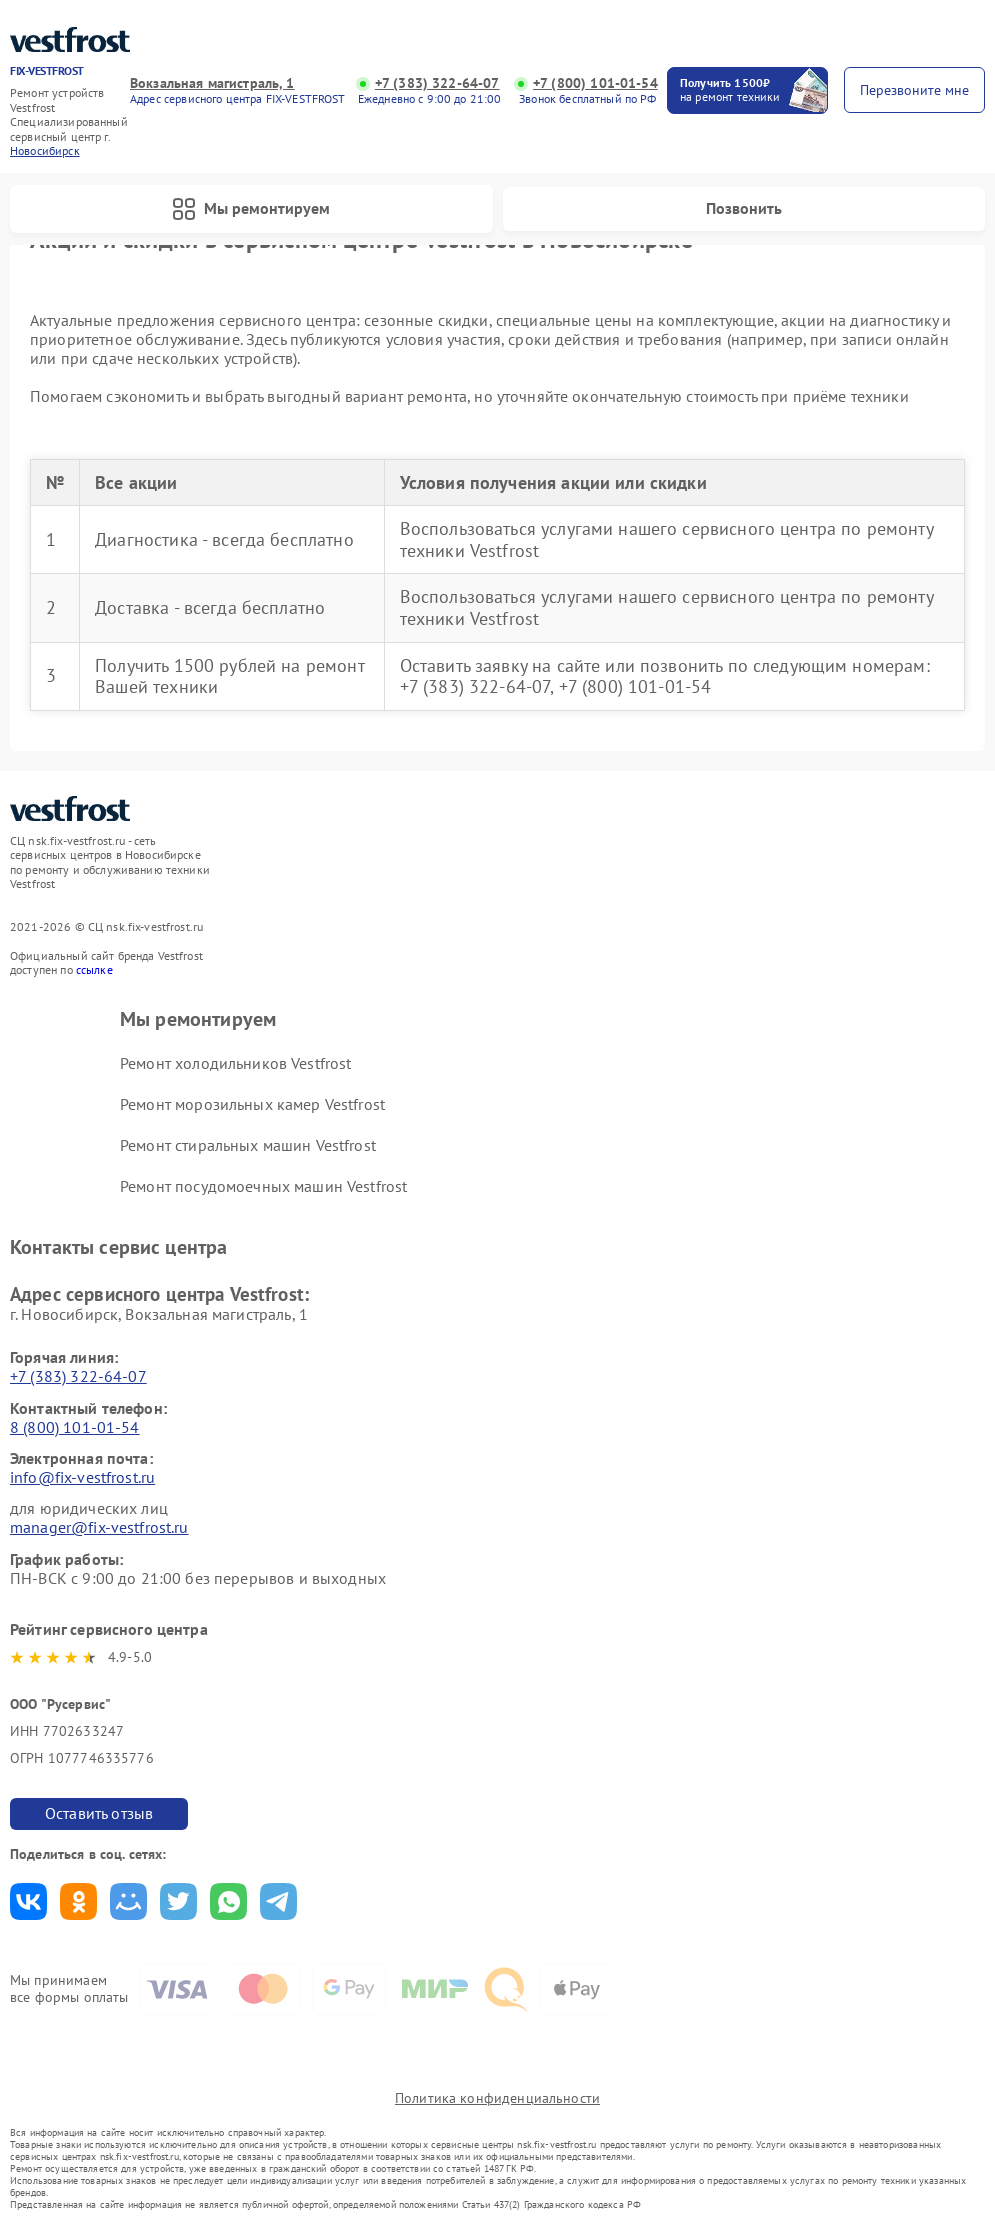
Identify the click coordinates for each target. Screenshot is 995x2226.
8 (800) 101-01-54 (75, 1427)
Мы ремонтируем (251, 209)
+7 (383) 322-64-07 (437, 83)
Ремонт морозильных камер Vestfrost (252, 1104)
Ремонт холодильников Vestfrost (236, 1063)
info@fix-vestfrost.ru (82, 1477)
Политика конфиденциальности (497, 2098)
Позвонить (744, 208)
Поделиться (28, 1901)
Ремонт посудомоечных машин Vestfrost (263, 1186)
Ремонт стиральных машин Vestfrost (248, 1145)
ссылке (94, 969)
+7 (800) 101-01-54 (595, 83)
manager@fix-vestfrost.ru (99, 1527)
